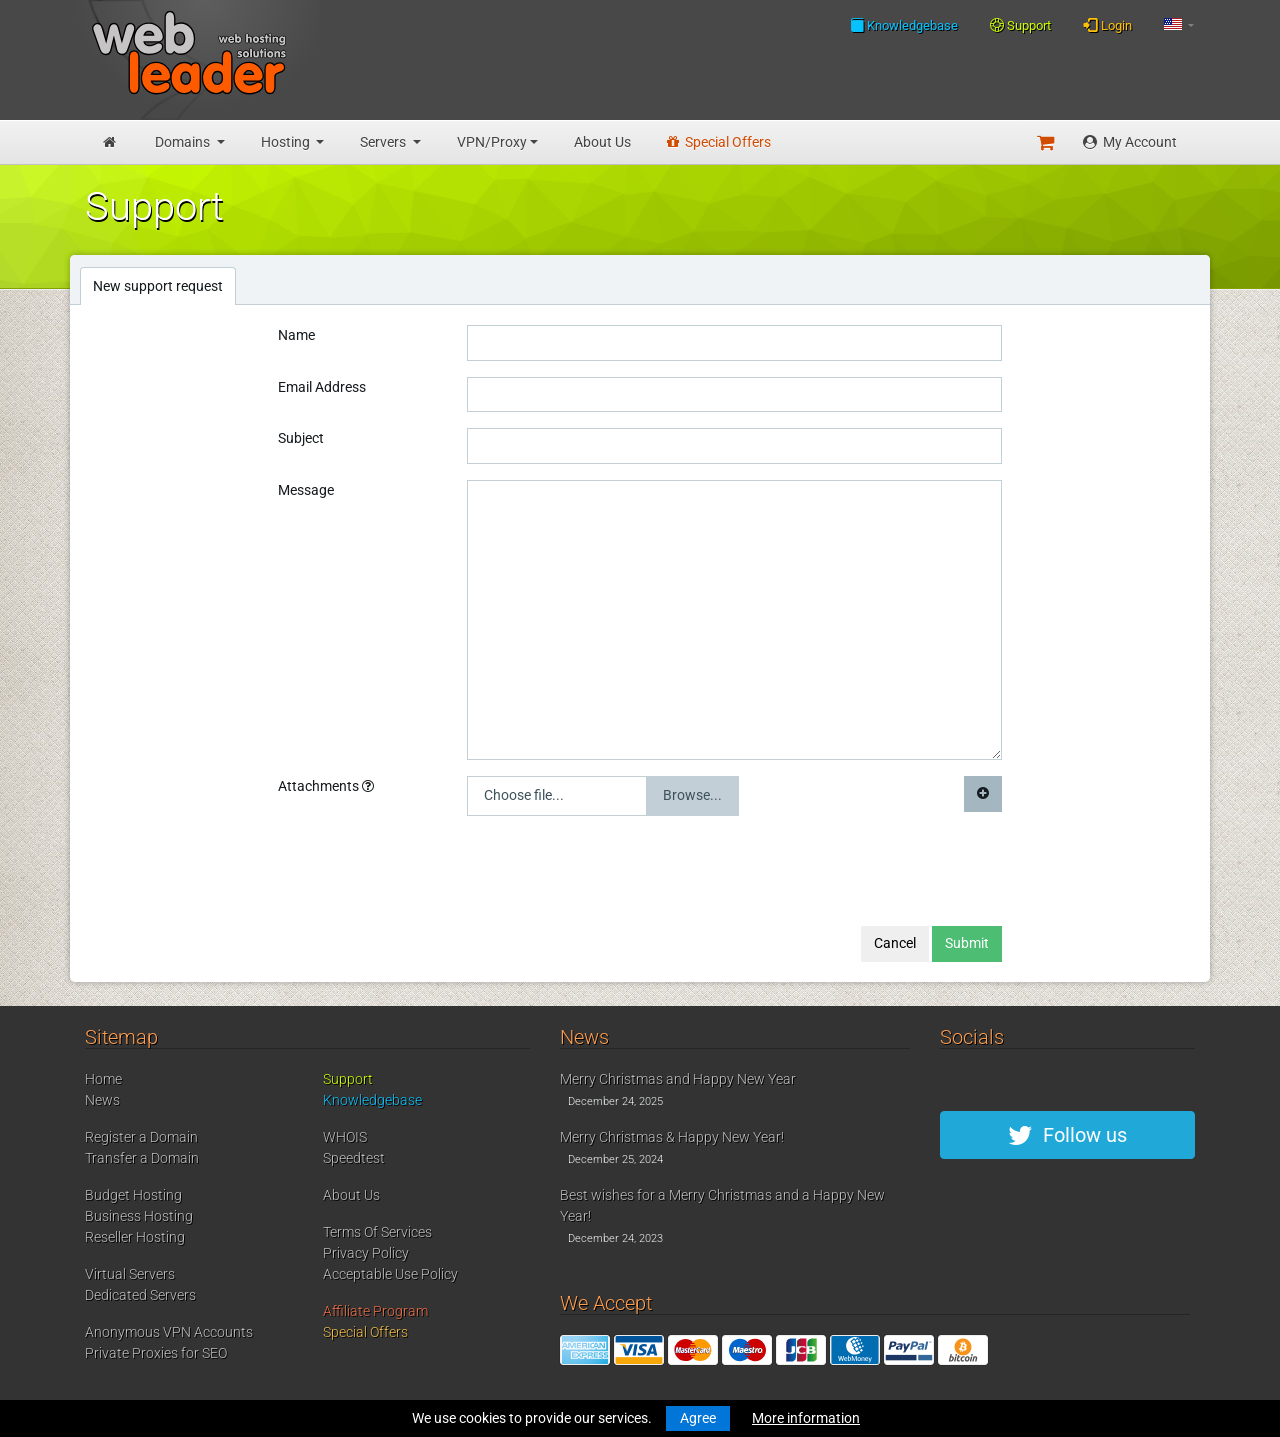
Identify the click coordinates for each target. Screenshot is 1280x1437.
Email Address (322, 387)
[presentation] (619, 871)
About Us (602, 142)
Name (296, 335)
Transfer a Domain (142, 1158)
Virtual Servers (130, 1274)
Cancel (895, 943)
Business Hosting (139, 1216)
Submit (967, 943)
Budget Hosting (133, 1195)
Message (306, 490)
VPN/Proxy (492, 142)
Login (1107, 25)
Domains (184, 142)
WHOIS (345, 1137)
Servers (384, 142)
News (102, 1100)
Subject (301, 438)
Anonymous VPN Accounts (169, 1332)
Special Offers (719, 142)
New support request (158, 286)
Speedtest (354, 1158)
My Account (1130, 142)
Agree (698, 1418)
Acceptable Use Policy (390, 1274)
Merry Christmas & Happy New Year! (672, 1137)
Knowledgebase (904, 25)
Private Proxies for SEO (156, 1353)
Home (103, 1079)
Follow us (1067, 1135)
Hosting (287, 142)
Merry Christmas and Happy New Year (678, 1079)
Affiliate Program (375, 1311)
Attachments (326, 786)
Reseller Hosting (135, 1237)
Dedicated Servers (140, 1295)
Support (1020, 25)
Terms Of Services (377, 1232)
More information (806, 1418)
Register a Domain (141, 1137)
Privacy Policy (366, 1253)
